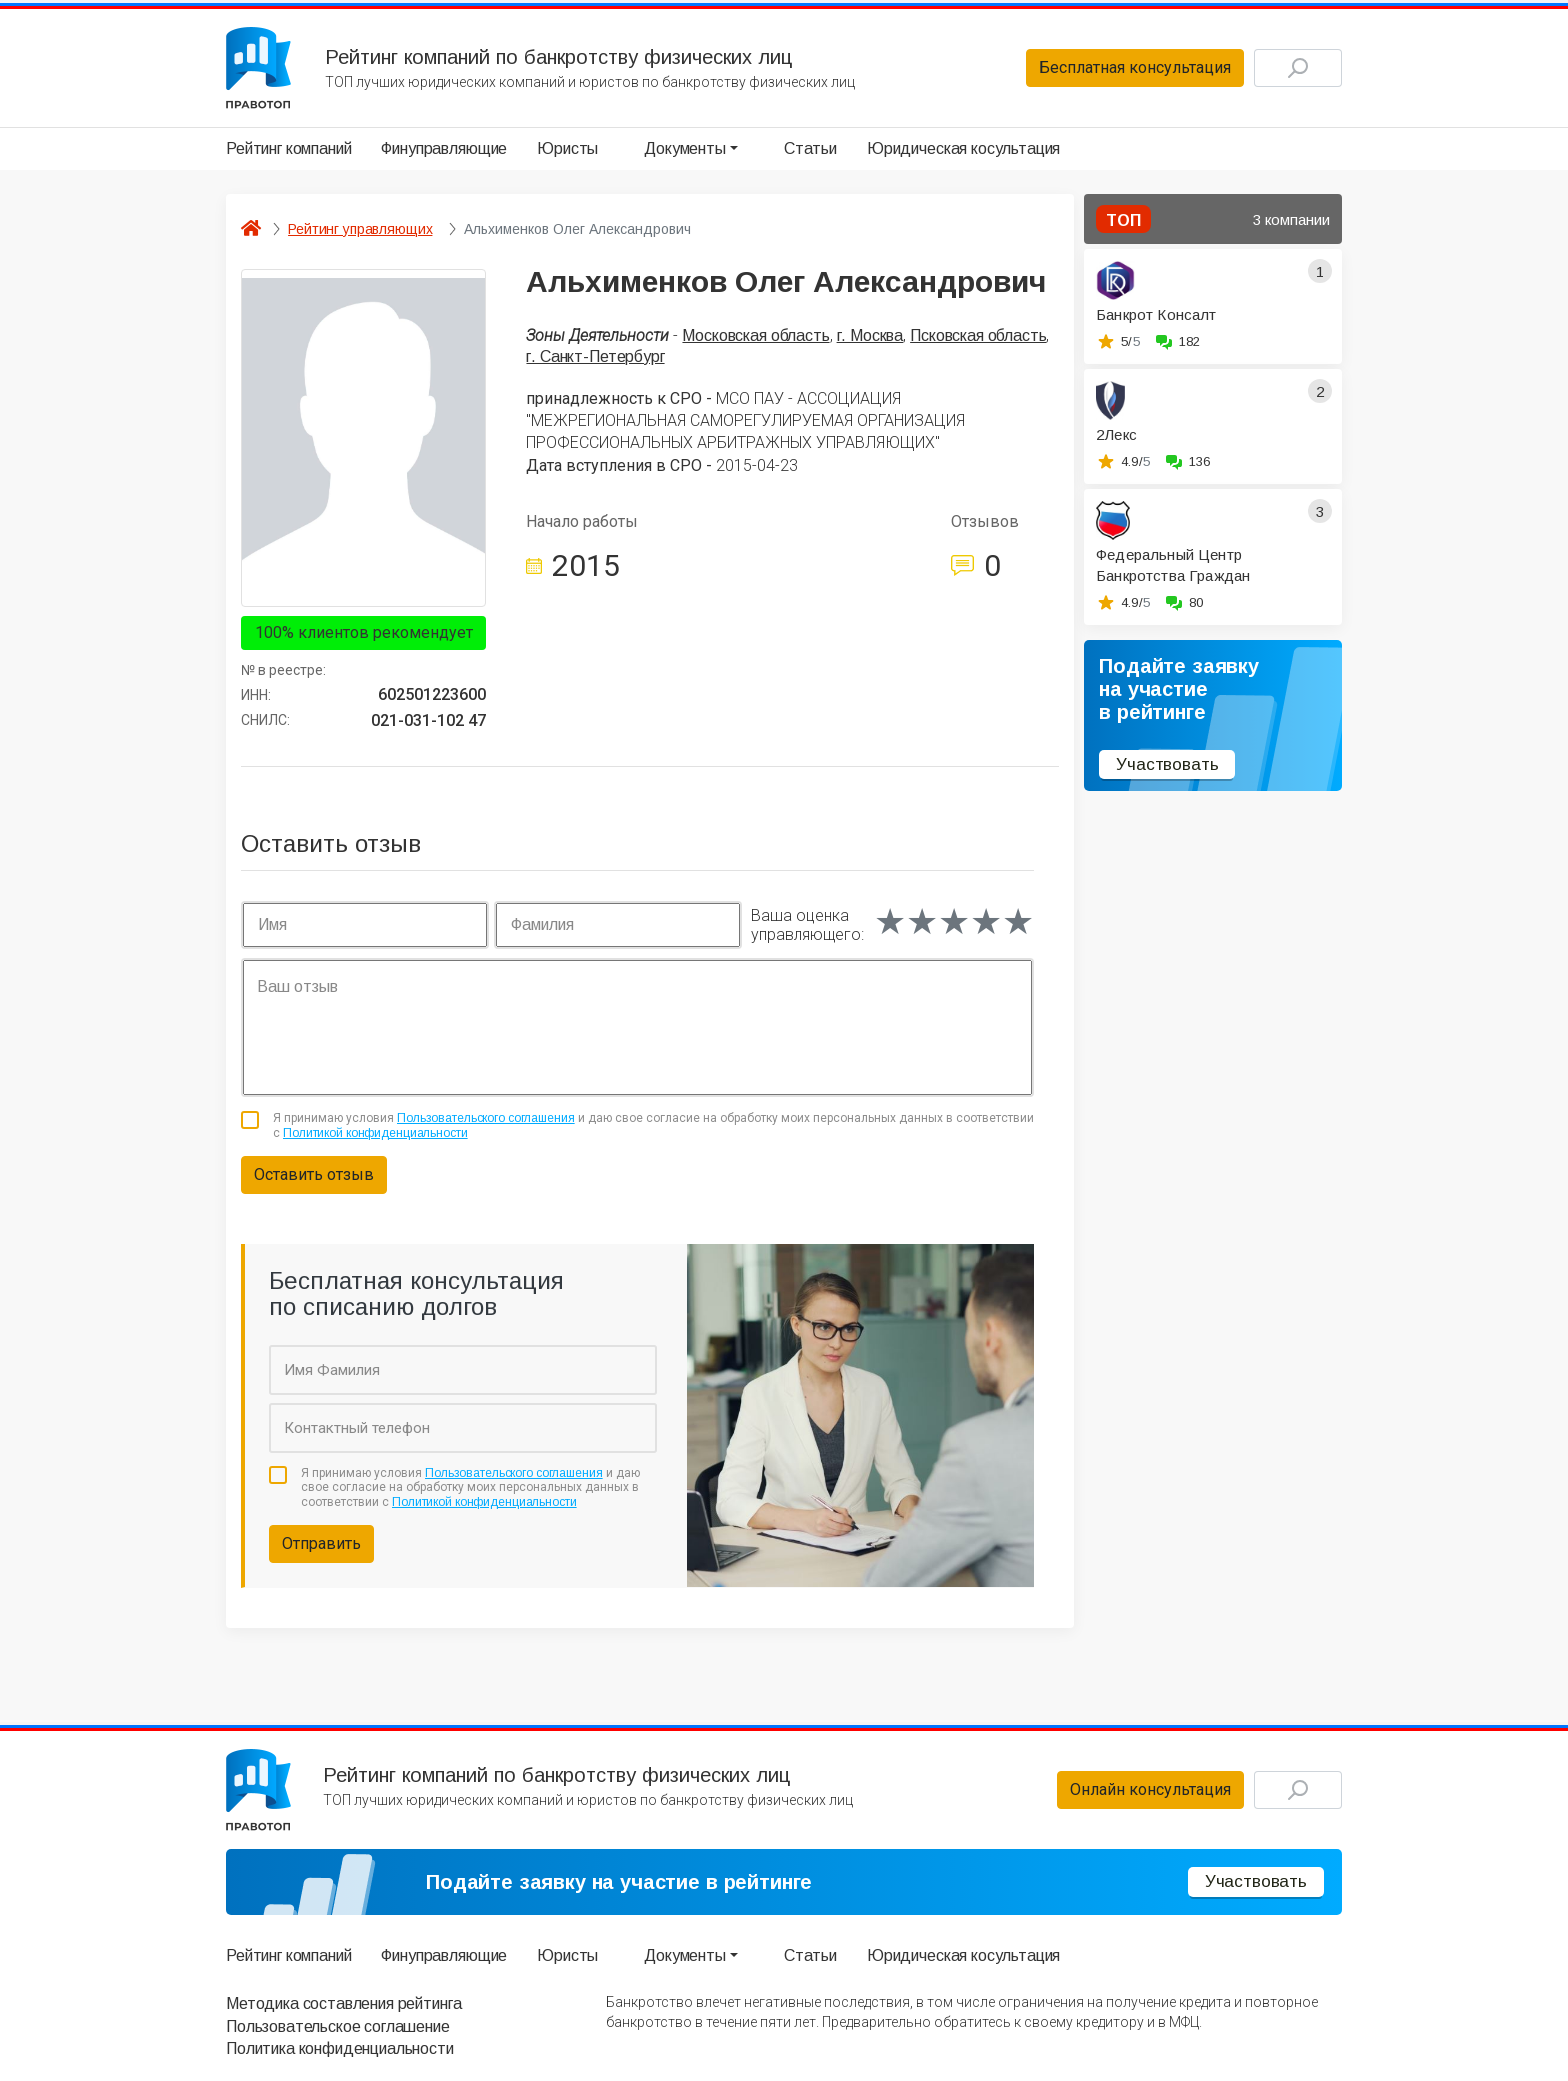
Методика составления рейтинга (343, 2003)
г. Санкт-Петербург (595, 356)
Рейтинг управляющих (360, 229)
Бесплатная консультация (1135, 67)
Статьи (810, 148)
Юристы (567, 148)
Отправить (321, 1543)
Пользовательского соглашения (486, 1118)
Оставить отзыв (314, 1174)
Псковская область (978, 335)
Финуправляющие (444, 148)
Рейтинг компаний (288, 148)
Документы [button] (685, 148)
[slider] (954, 922)
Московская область (755, 335)
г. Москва (870, 335)
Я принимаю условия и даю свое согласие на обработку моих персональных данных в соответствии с (653, 1125)
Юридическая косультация (963, 148)
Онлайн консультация (1150, 1789)
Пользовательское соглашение (338, 2026)
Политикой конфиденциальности (375, 1133)
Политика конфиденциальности (340, 2048)
